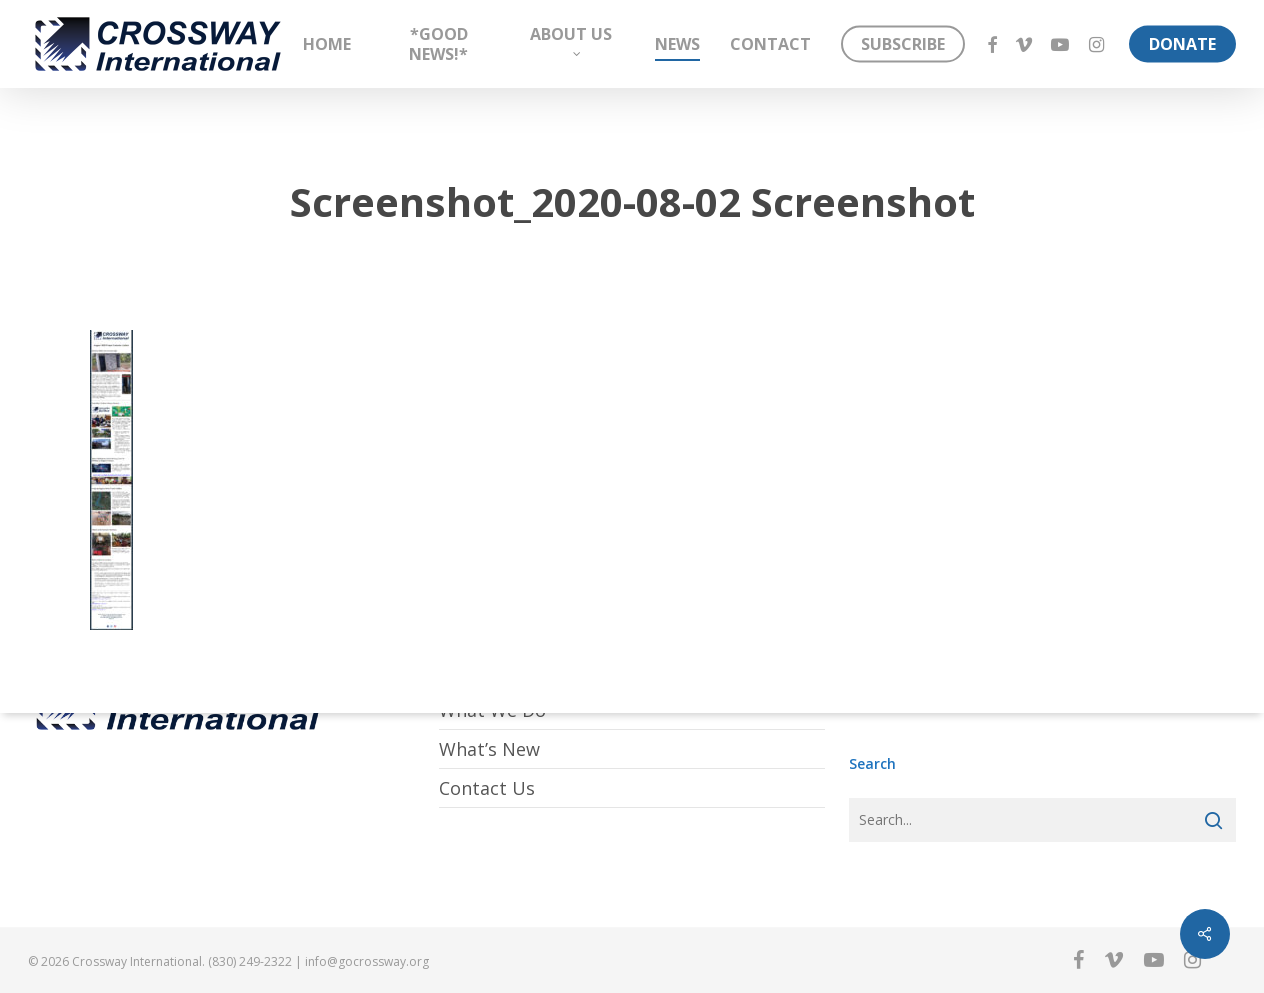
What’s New (489, 749)
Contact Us (487, 788)
